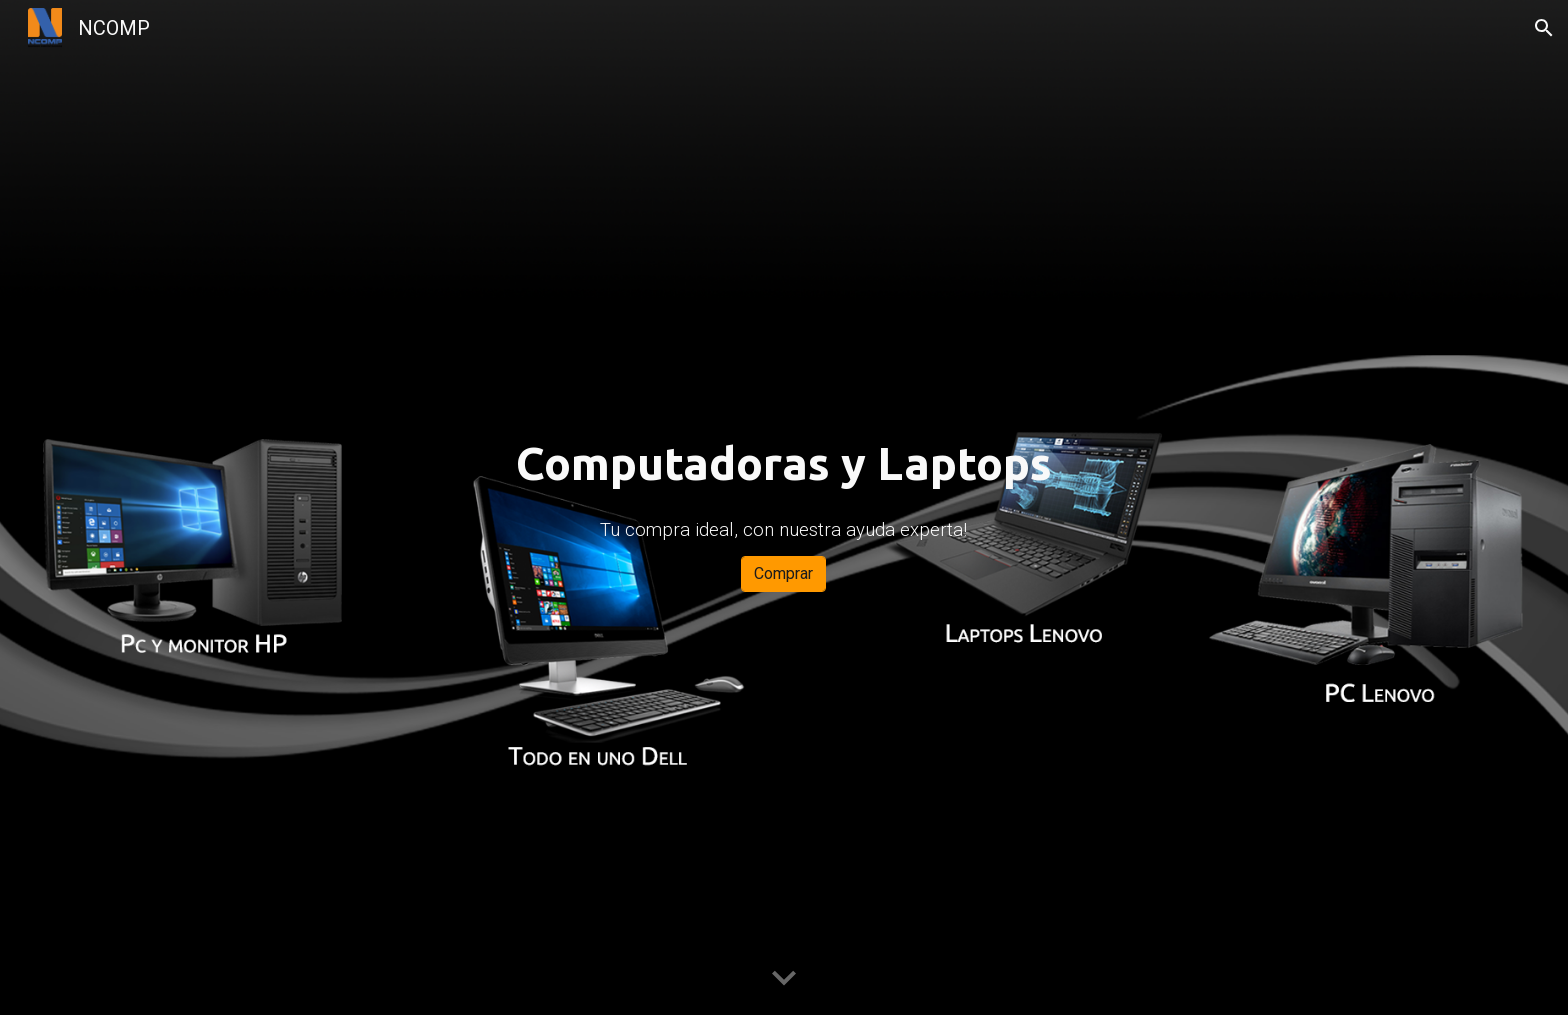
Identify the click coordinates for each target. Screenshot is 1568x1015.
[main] (784, 464)
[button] (1544, 28)
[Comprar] (783, 573)
